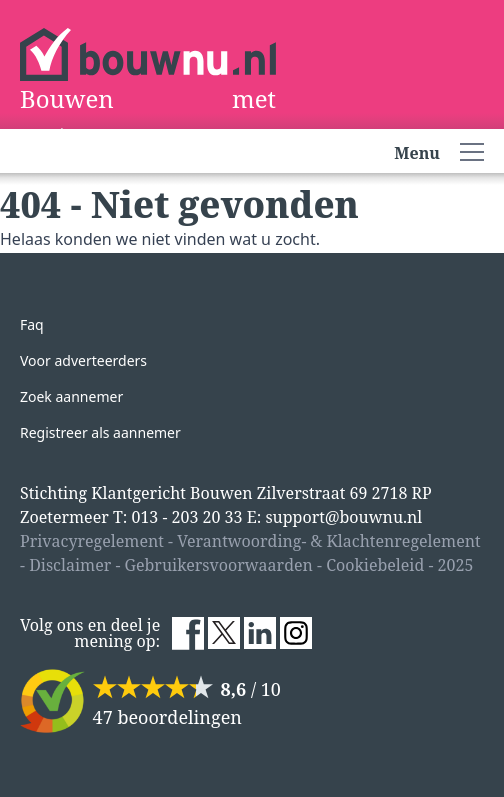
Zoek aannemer (71, 396)
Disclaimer (70, 565)
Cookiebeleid (375, 565)
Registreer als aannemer (100, 432)
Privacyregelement (92, 541)
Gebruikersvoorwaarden (219, 565)
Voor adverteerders (83, 360)
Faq (32, 324)
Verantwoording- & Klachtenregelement (329, 541)
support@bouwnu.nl (343, 517)
